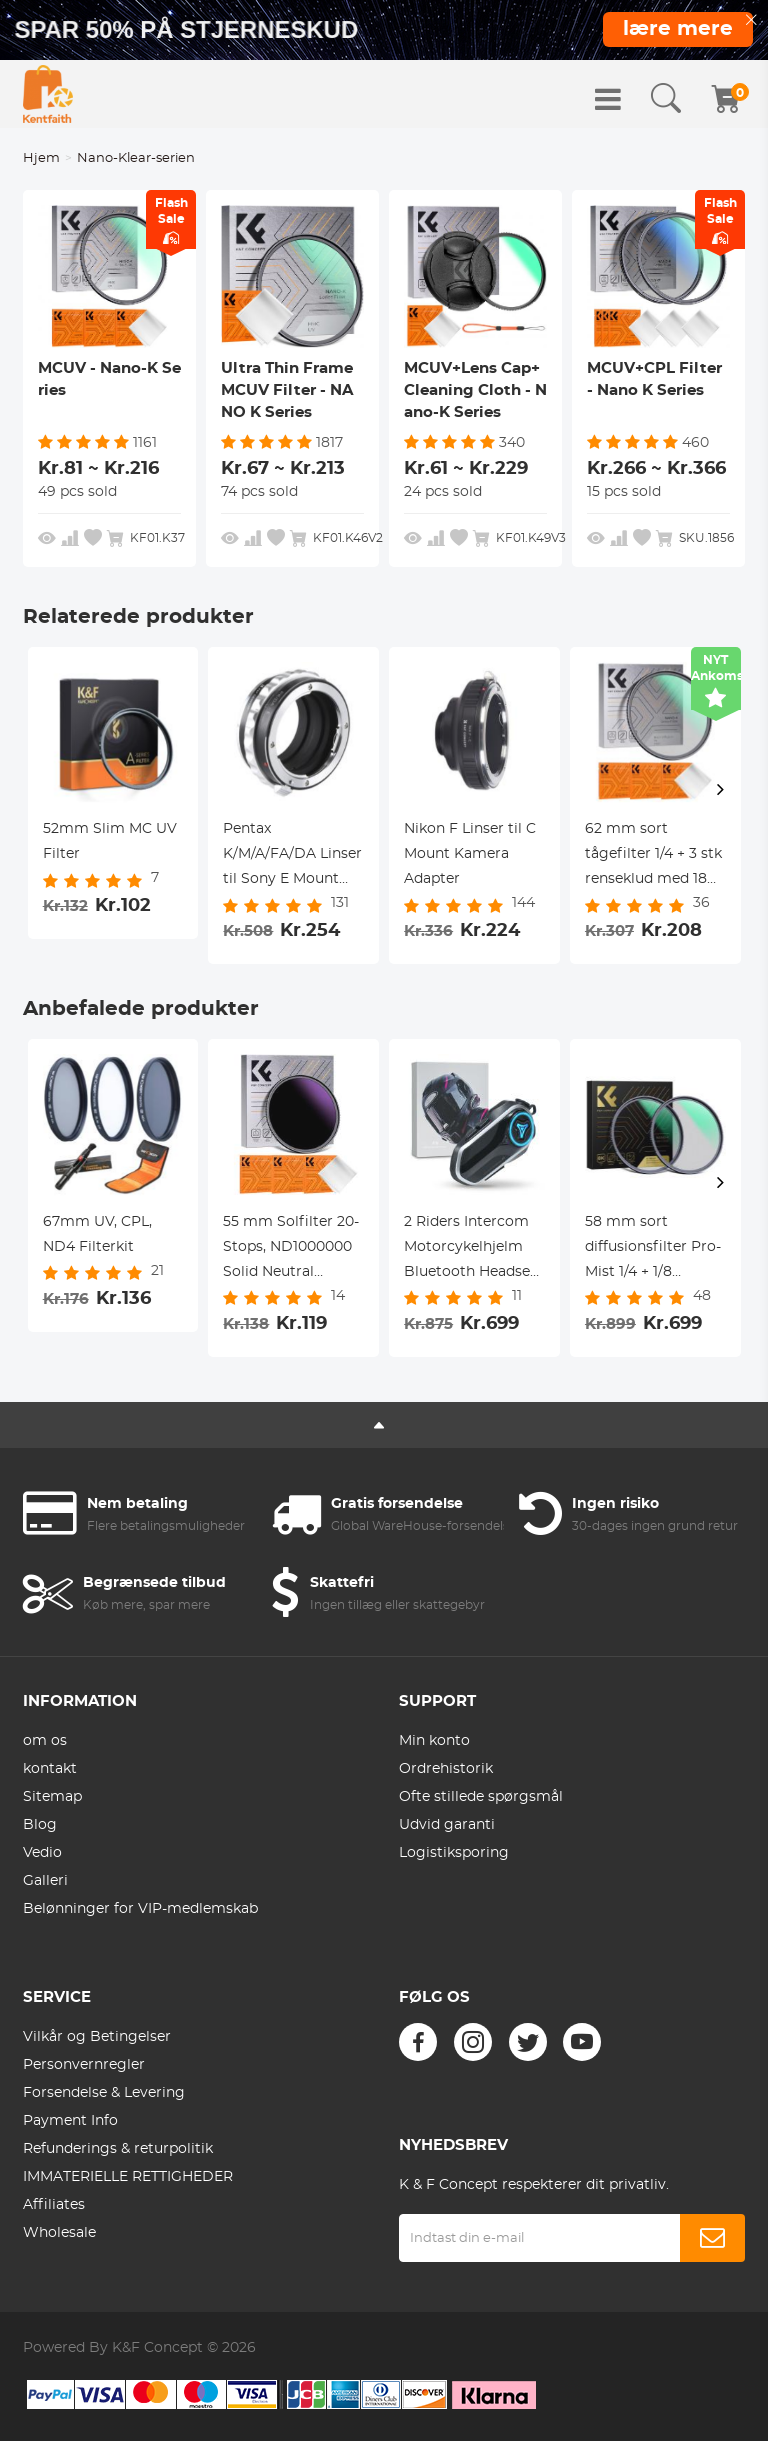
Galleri (45, 1881)
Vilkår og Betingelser (97, 2037)
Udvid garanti (447, 1825)
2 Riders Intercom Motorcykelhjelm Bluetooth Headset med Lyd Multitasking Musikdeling (470, 1250)
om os (45, 1741)
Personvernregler (84, 2065)
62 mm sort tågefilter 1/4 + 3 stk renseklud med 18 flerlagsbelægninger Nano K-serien (655, 857)
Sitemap (52, 1797)
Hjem (41, 158)
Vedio (42, 1853)
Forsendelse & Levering (104, 2093)
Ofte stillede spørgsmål (481, 1797)
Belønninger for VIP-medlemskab (140, 1909)
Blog (40, 1825)
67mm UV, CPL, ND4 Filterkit (97, 1234)
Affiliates (54, 2205)
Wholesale (59, 2233)
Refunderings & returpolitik (118, 2149)
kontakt (50, 1769)
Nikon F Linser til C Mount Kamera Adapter (470, 854)
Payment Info (70, 2121)
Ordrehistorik (446, 1769)
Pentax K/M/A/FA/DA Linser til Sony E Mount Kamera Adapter (292, 857)
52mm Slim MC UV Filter (110, 841)
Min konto (434, 1741)
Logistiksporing (454, 1853)
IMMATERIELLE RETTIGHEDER (128, 2177)
